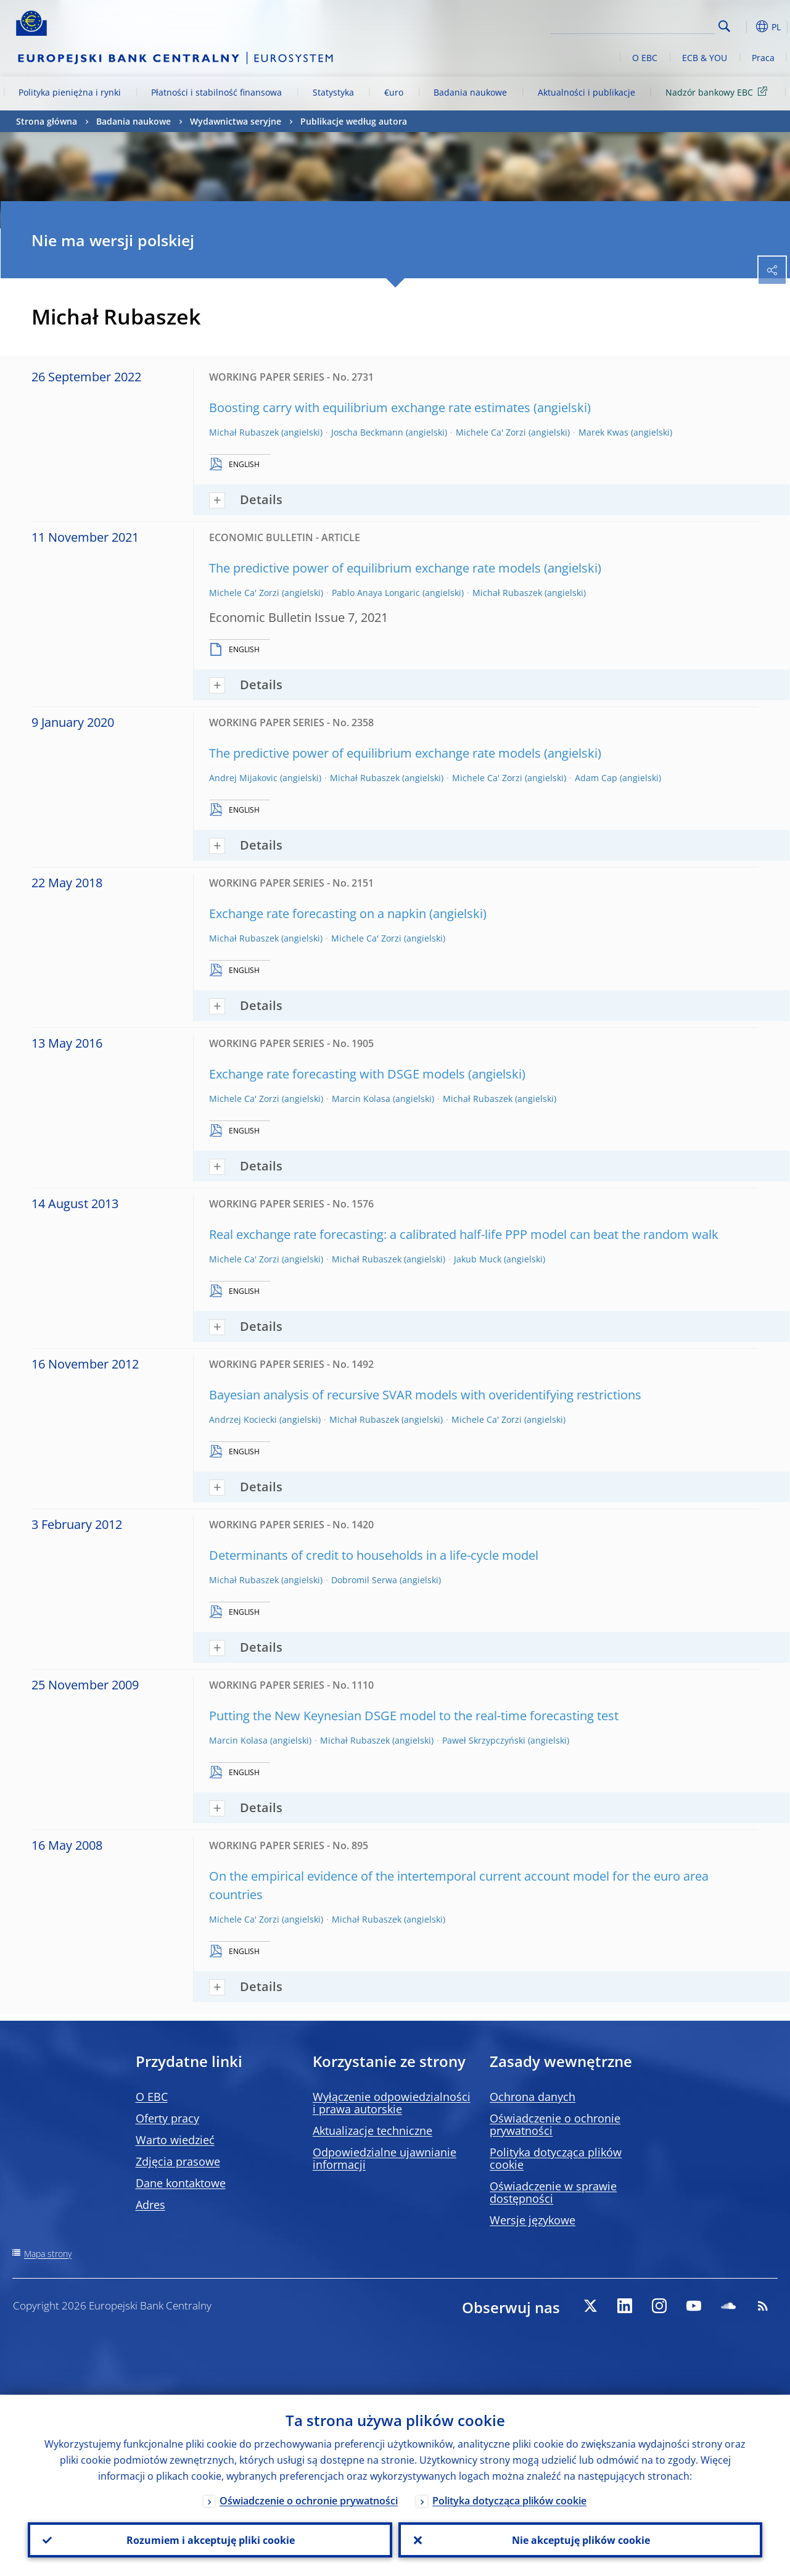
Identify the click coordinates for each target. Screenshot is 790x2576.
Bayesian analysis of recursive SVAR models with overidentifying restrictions (425, 1394)
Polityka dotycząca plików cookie (556, 2158)
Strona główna (46, 121)
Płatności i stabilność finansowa (216, 92)
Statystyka (333, 92)
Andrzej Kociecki (243, 1419)
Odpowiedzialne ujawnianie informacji (384, 2158)
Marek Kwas (603, 432)
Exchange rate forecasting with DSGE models (337, 1074)
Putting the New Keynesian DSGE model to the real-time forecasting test (414, 1715)
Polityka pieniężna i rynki (70, 92)
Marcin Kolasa (361, 1098)
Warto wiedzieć (175, 2139)
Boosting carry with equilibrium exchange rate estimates (369, 407)
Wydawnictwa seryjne (235, 121)
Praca (763, 58)
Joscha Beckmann (367, 432)
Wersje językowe (532, 2220)
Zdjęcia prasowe (178, 2161)
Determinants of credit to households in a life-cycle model (373, 1555)
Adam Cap (596, 778)
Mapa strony (48, 2253)
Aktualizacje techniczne (372, 2130)
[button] (744, 26)
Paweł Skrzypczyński (483, 1740)
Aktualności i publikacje (586, 92)
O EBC (644, 58)
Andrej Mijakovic (243, 778)
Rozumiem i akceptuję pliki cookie (210, 2539)
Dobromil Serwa (364, 1580)
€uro (393, 92)
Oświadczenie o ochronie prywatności (555, 2124)
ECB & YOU (704, 58)
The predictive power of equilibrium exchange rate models (375, 568)
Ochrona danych (532, 2096)
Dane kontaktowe (181, 2183)
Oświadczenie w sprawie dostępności (553, 2192)
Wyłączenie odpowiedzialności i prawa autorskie (392, 2102)
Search (724, 26)
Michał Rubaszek (244, 432)
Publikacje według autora (353, 121)
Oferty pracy (167, 2118)
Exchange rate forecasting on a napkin (317, 913)
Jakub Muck (477, 1259)
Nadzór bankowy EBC (718, 91)
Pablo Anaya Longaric (376, 592)
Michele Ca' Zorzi (491, 432)
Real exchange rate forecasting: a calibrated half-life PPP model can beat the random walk (463, 1234)
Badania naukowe (470, 92)
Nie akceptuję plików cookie (580, 2539)
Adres (150, 2204)
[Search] (652, 24)
